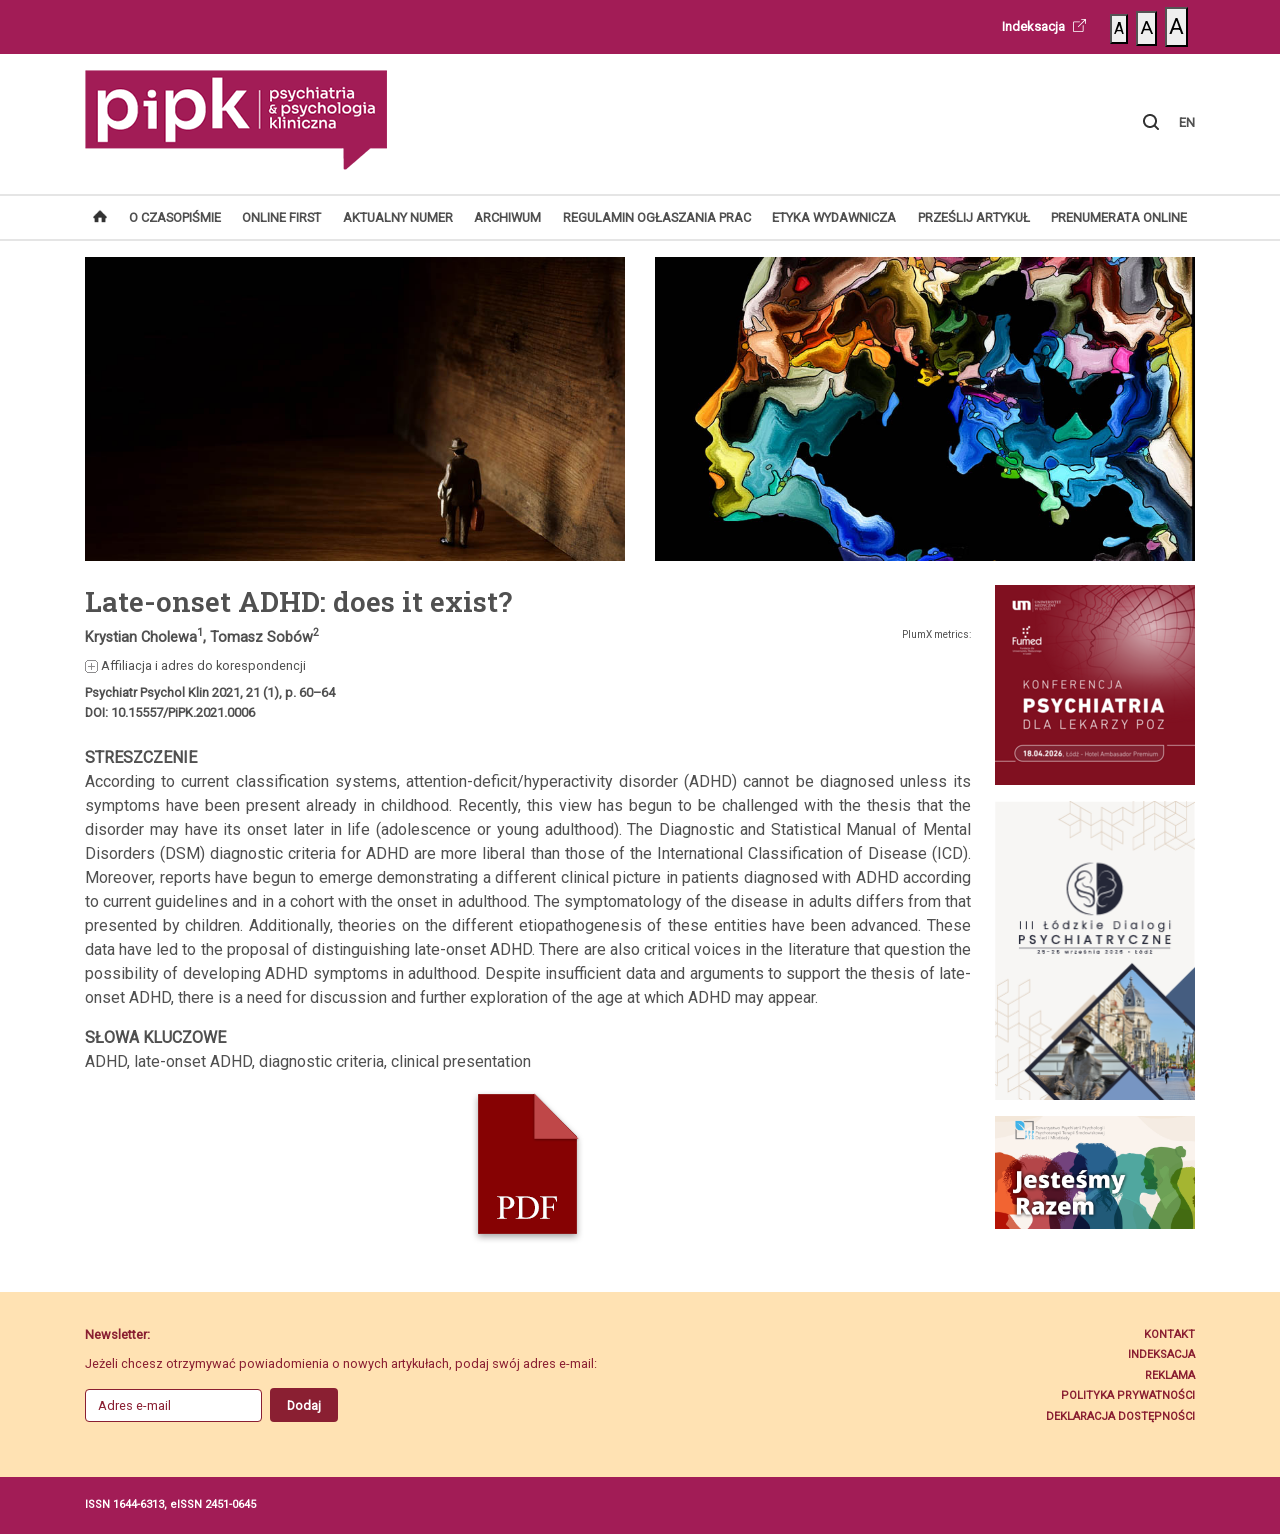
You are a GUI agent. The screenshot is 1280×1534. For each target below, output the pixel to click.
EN (1187, 122)
